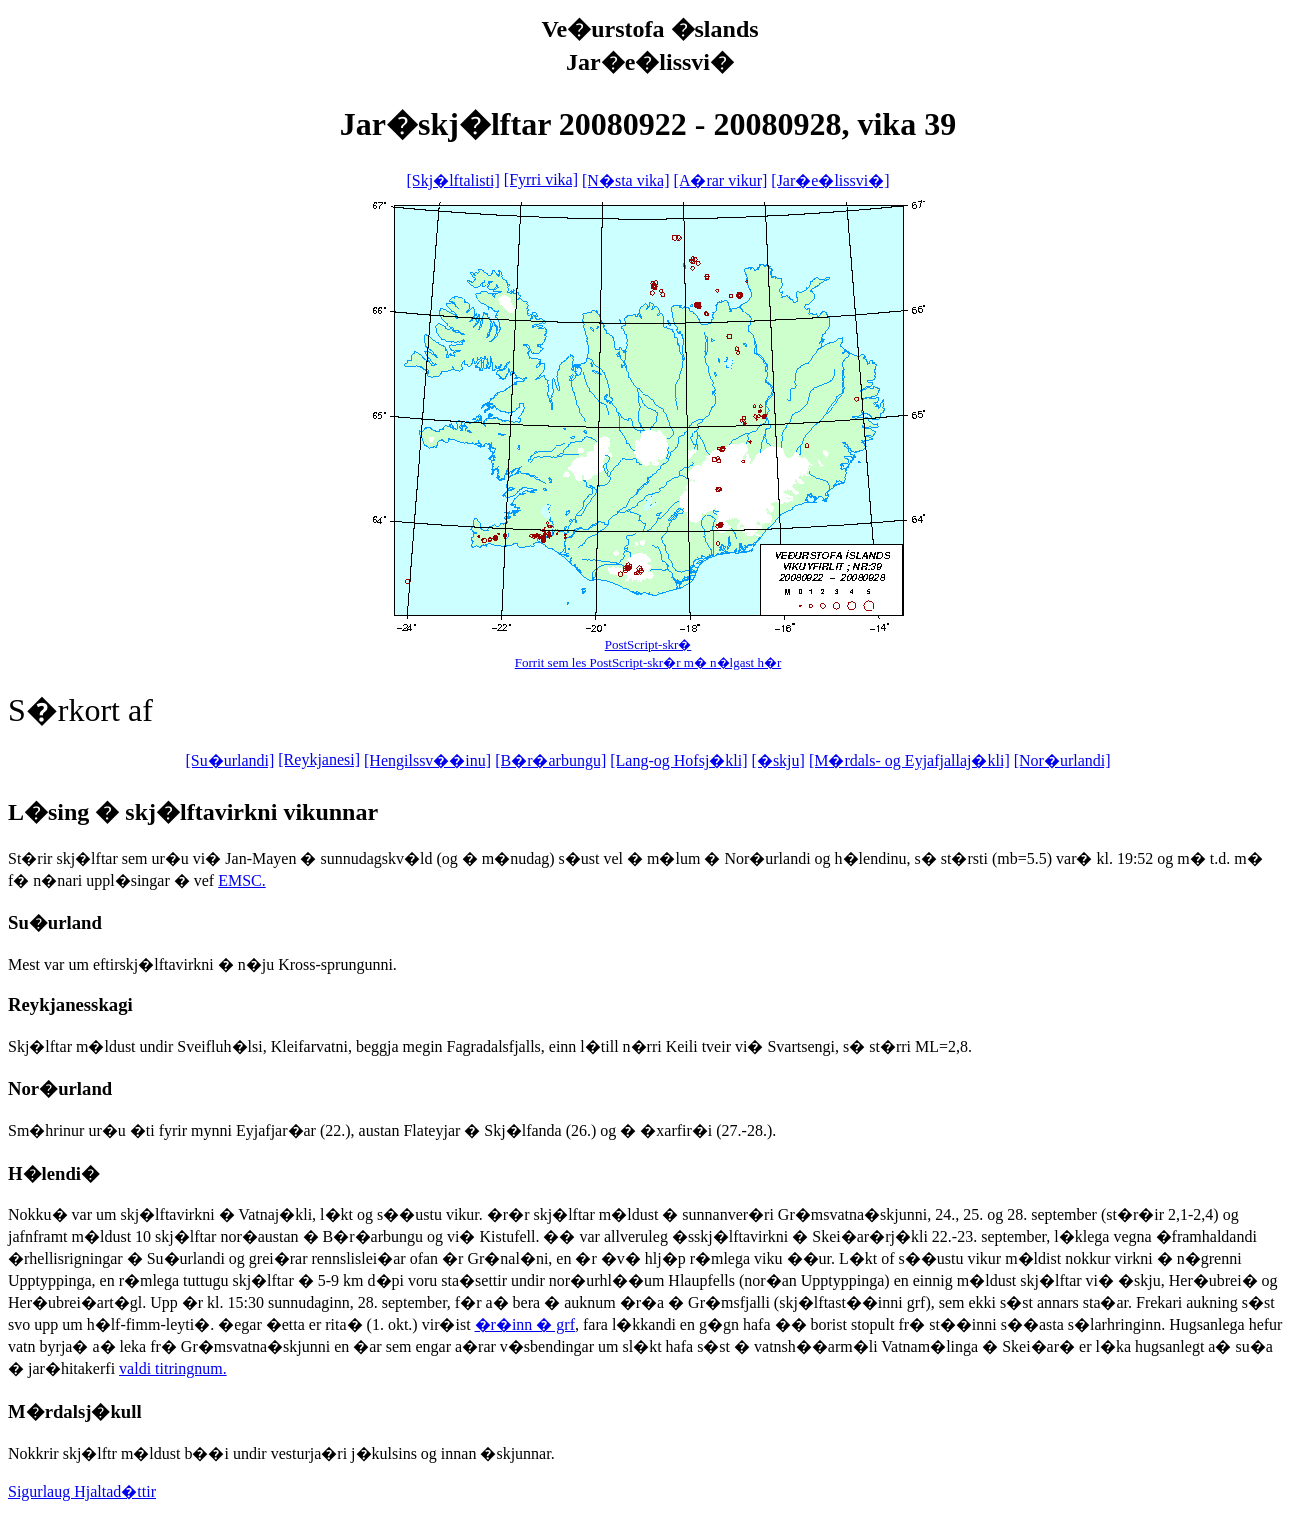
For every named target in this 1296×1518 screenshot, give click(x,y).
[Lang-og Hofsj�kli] (678, 760)
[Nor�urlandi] (1062, 760)
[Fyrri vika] (541, 179)
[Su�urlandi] (229, 760)
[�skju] (778, 760)
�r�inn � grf (525, 1324)
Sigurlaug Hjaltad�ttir (82, 1491)
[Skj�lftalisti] (452, 180)
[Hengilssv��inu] (427, 760)
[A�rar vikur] (721, 180)
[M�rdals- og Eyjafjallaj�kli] (909, 760)
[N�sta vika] (626, 180)
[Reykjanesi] (319, 759)
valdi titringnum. (173, 1368)
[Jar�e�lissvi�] (830, 180)
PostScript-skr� (648, 644)
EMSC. (242, 880)
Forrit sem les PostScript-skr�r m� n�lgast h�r (648, 662)
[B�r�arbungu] (550, 760)
